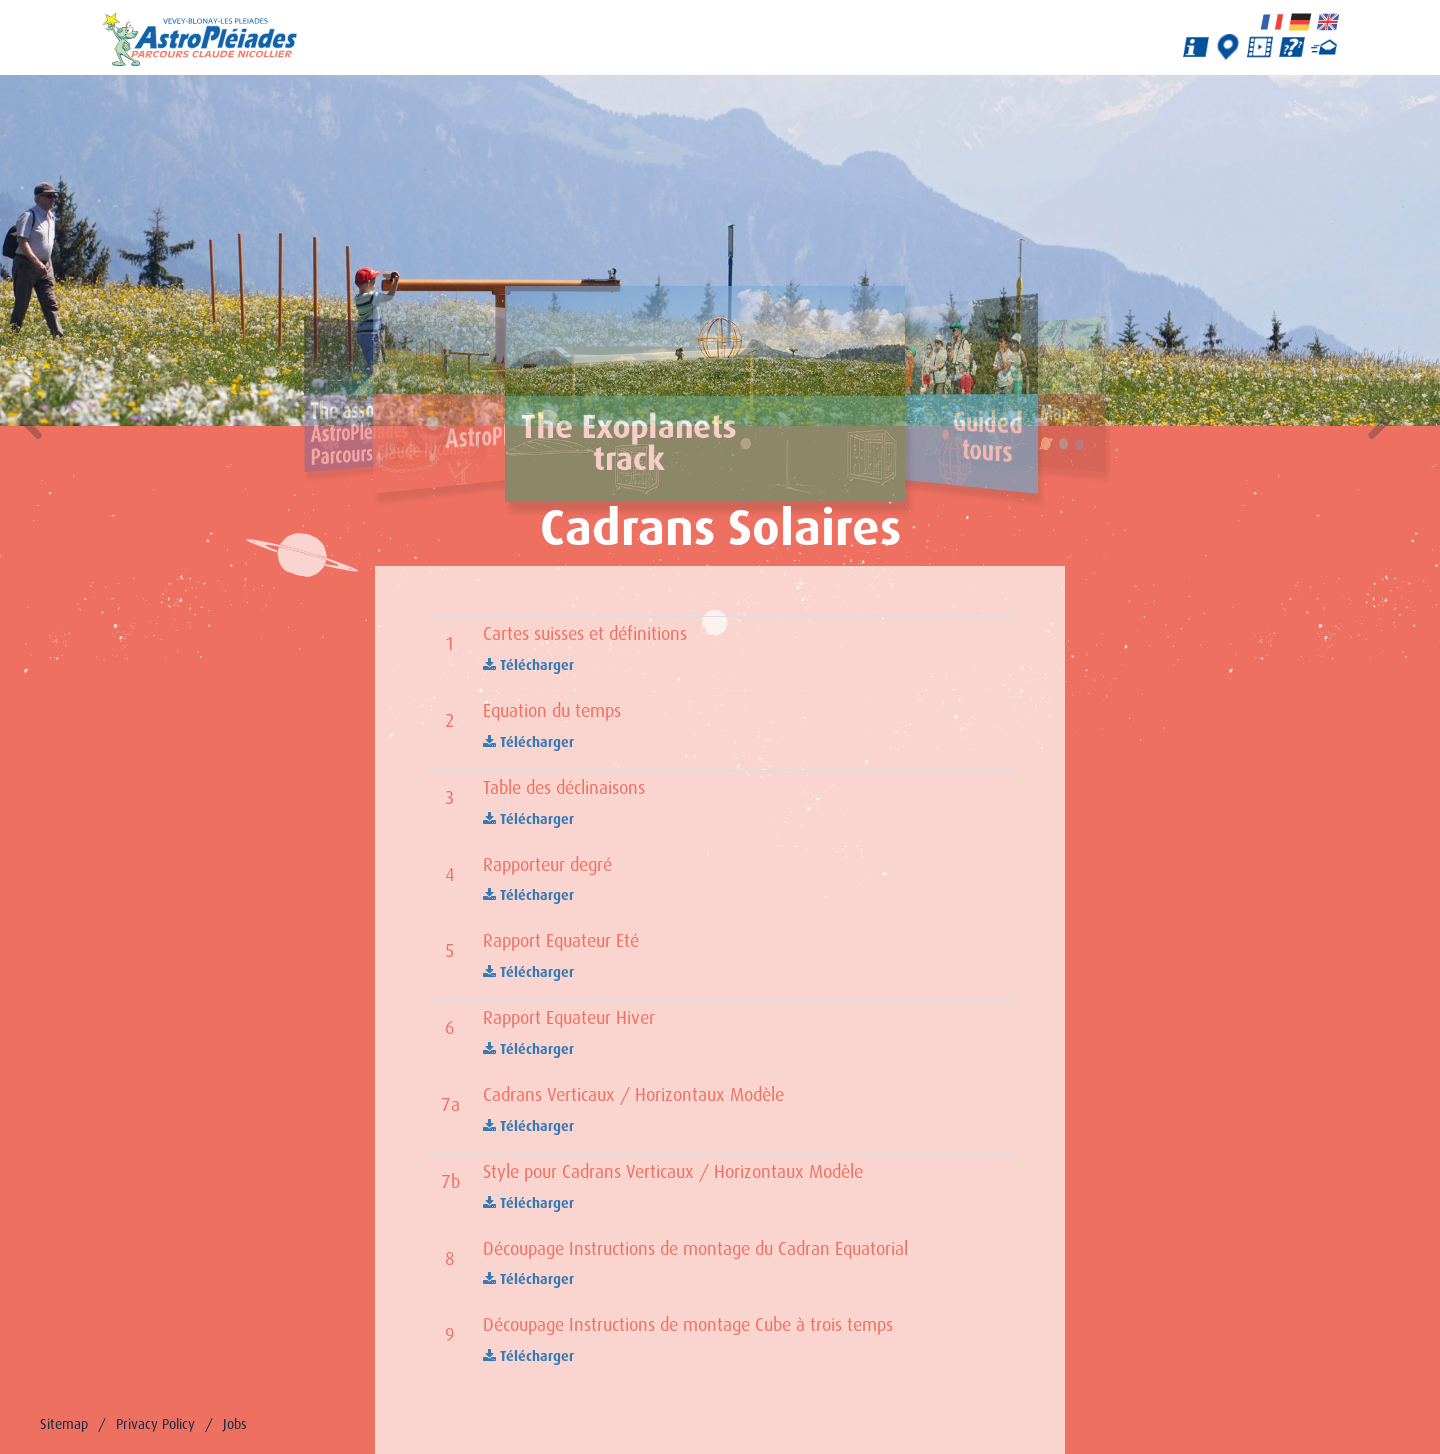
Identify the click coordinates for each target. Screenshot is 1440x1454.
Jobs (235, 1424)
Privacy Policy (155, 1424)
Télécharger (528, 665)
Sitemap (64, 1424)
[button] (30, 422)
